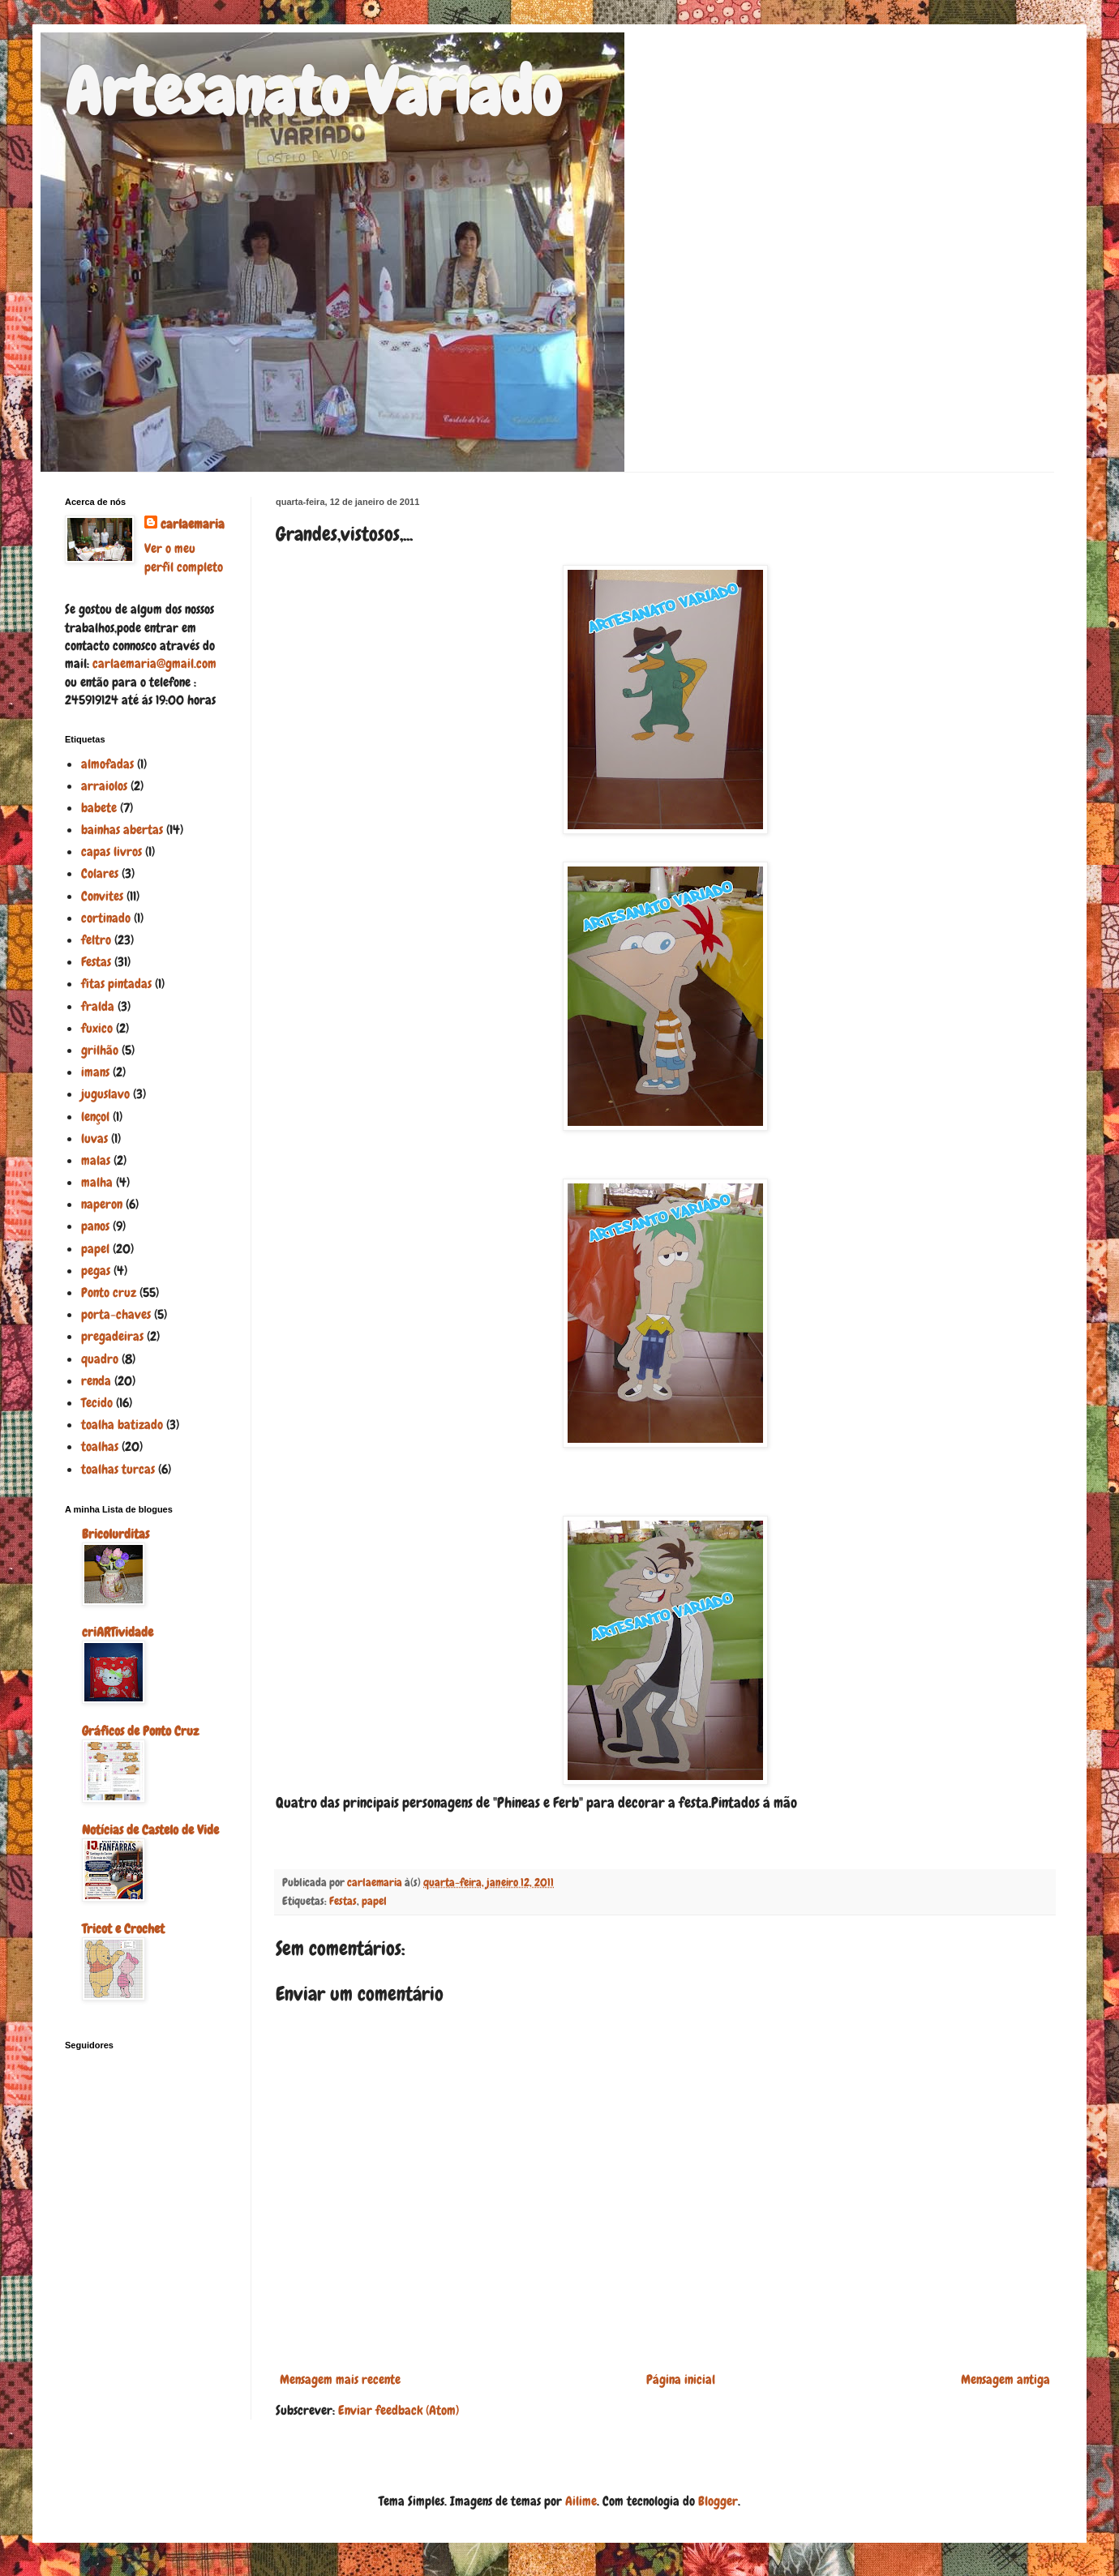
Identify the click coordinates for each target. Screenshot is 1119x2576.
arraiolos (104, 785)
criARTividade (117, 1632)
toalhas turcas (118, 1469)
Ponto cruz (108, 1292)
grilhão (99, 1050)
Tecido (97, 1402)
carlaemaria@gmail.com (154, 663)
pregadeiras (112, 1336)
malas (95, 1160)
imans (95, 1071)
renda (96, 1380)
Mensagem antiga (1005, 2379)
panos (95, 1226)
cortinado (106, 917)
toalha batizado (122, 1424)
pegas (95, 1270)
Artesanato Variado (313, 92)
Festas (343, 1900)
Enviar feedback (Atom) (398, 2410)
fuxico (97, 1028)
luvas (94, 1138)
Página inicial (680, 2379)
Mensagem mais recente (340, 2379)
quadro (99, 1358)
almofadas (107, 763)
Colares (99, 873)
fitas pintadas (116, 983)
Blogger (718, 2501)
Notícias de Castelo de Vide (150, 1829)
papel (374, 1900)
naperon (101, 1204)
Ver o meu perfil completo (183, 557)
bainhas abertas (122, 829)
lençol (95, 1116)
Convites (102, 896)
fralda (97, 1006)
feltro (96, 939)
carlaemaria (193, 524)
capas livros (111, 851)
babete (99, 807)
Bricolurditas (115, 1534)
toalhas (99, 1446)
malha (97, 1182)
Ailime (581, 2501)
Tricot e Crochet (123, 1928)
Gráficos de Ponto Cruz (140, 1730)
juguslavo (105, 1093)
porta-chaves (116, 1314)
